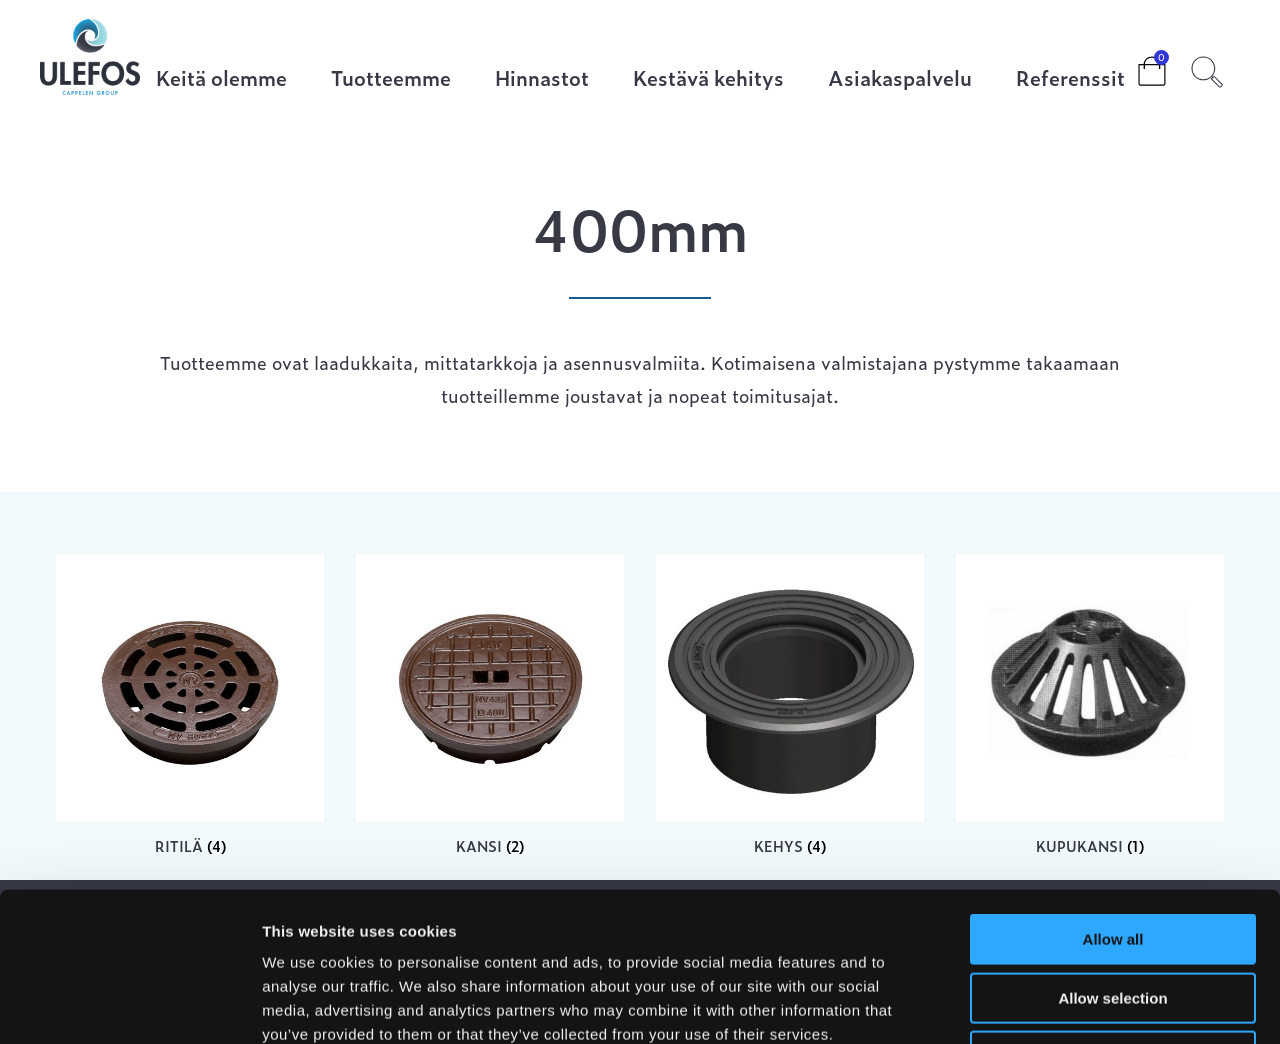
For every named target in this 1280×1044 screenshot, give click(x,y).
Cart (1136, 65)
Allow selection (1112, 858)
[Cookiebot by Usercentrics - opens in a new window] (129, 1005)
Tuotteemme (391, 79)
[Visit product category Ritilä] (190, 705)
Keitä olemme (221, 79)
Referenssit (1070, 79)
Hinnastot (542, 79)
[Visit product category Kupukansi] (1090, 705)
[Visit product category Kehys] (790, 705)
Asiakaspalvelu (900, 79)
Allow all (1113, 799)
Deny (1113, 916)
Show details (1049, 1004)
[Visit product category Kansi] (490, 705)
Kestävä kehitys (708, 79)
